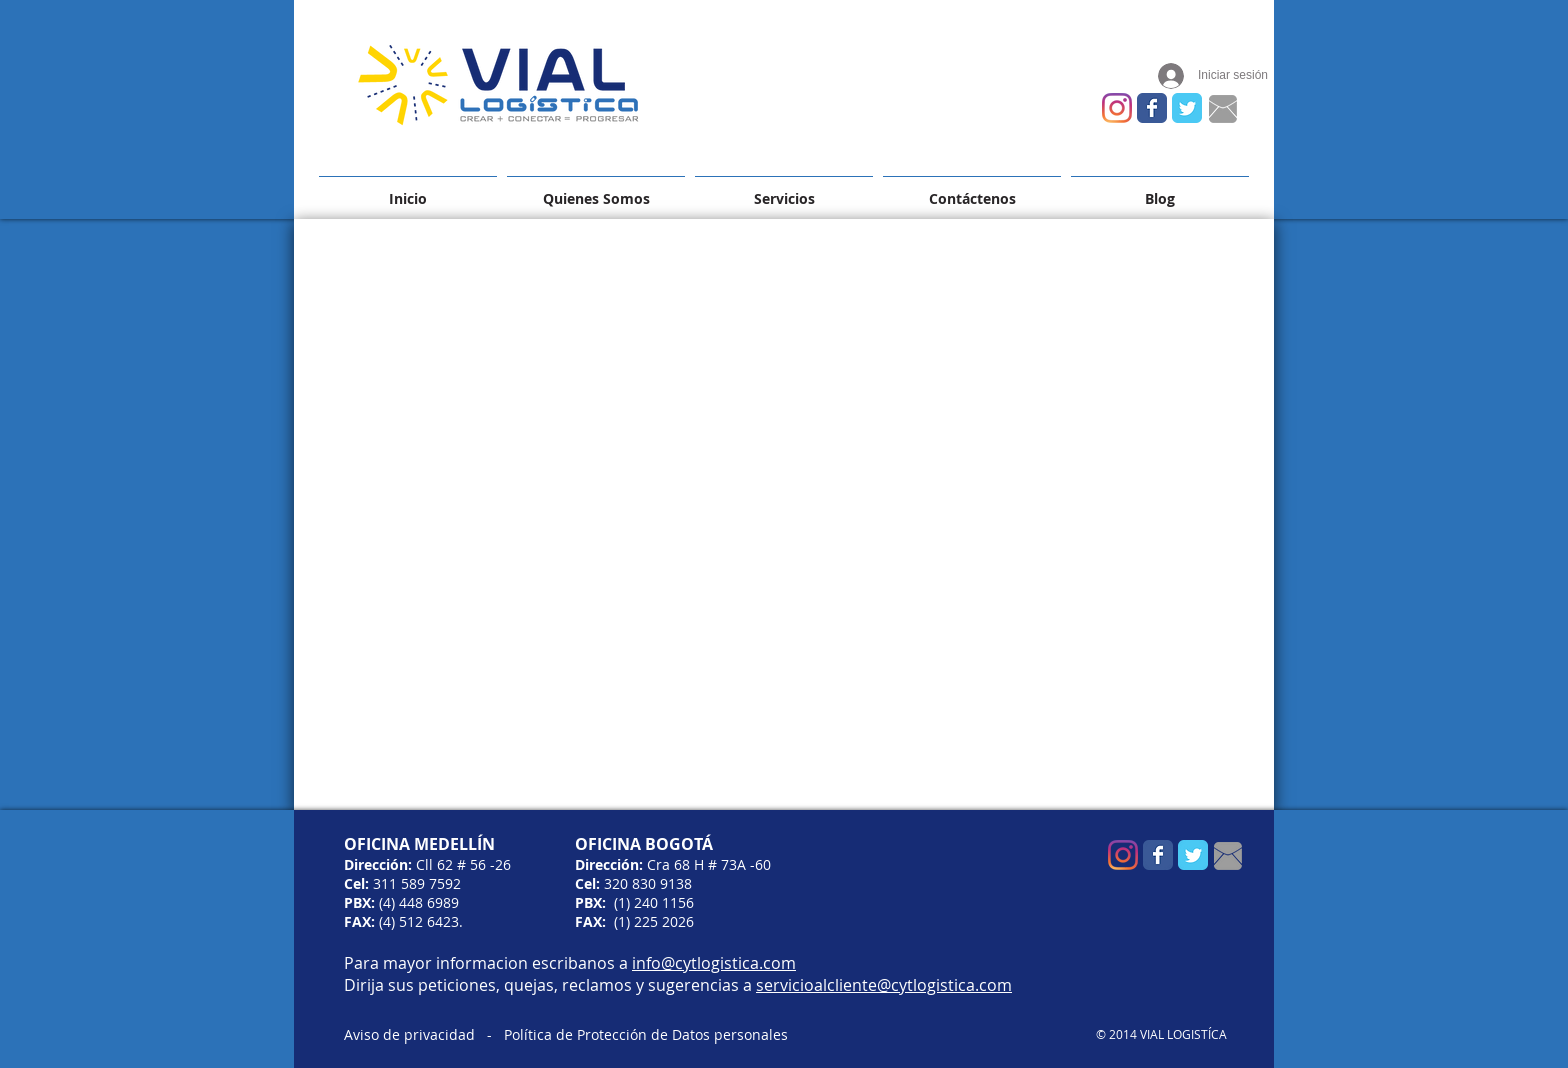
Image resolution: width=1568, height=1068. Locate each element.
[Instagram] (1117, 108)
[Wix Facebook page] (1152, 108)
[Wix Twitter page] (1187, 108)
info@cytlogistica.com (714, 963)
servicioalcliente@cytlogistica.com (884, 985)
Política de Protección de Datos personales (646, 1034)
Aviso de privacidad (409, 1034)
